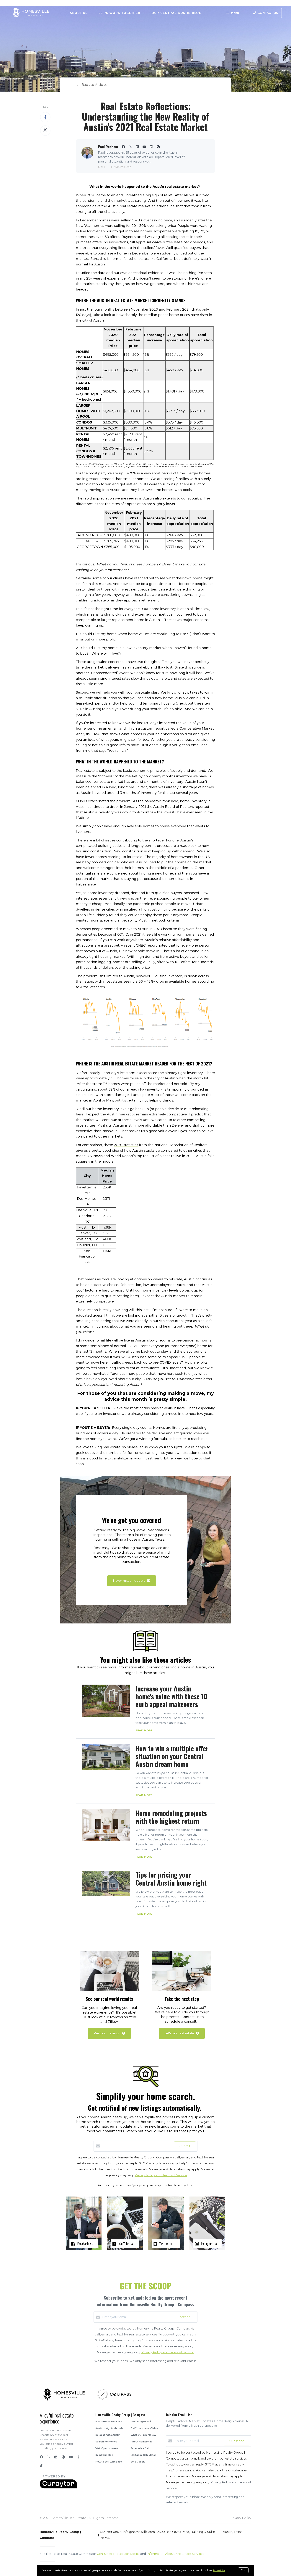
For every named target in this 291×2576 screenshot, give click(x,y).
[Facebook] (41, 2457)
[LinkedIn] (55, 2457)
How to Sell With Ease (108, 2461)
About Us (79, 12)
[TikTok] (41, 2466)
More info (219, 2570)
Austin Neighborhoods (109, 2428)
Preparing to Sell (141, 2421)
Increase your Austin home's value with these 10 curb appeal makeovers (171, 1696)
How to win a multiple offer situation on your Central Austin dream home (171, 1756)
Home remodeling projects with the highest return (171, 1817)
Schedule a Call (140, 2448)
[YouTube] (71, 2457)
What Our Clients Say (143, 2435)
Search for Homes (106, 2441)
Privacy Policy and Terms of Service (161, 2175)
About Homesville (141, 2441)
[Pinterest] (63, 2457)
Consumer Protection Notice (118, 2554)
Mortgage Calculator (143, 2455)
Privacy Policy (240, 2518)
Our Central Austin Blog (176, 12)
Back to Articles (94, 85)
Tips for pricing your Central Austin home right (171, 1878)
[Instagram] (78, 2457)
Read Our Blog (104, 2455)
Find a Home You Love (108, 2421)
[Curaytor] (58, 2487)
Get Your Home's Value (144, 2428)
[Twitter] (48, 2457)
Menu (233, 13)
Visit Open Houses (106, 2448)
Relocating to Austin (107, 2435)
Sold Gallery (138, 2461)
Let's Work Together (119, 12)
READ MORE (143, 1730)
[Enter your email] (135, 2317)
